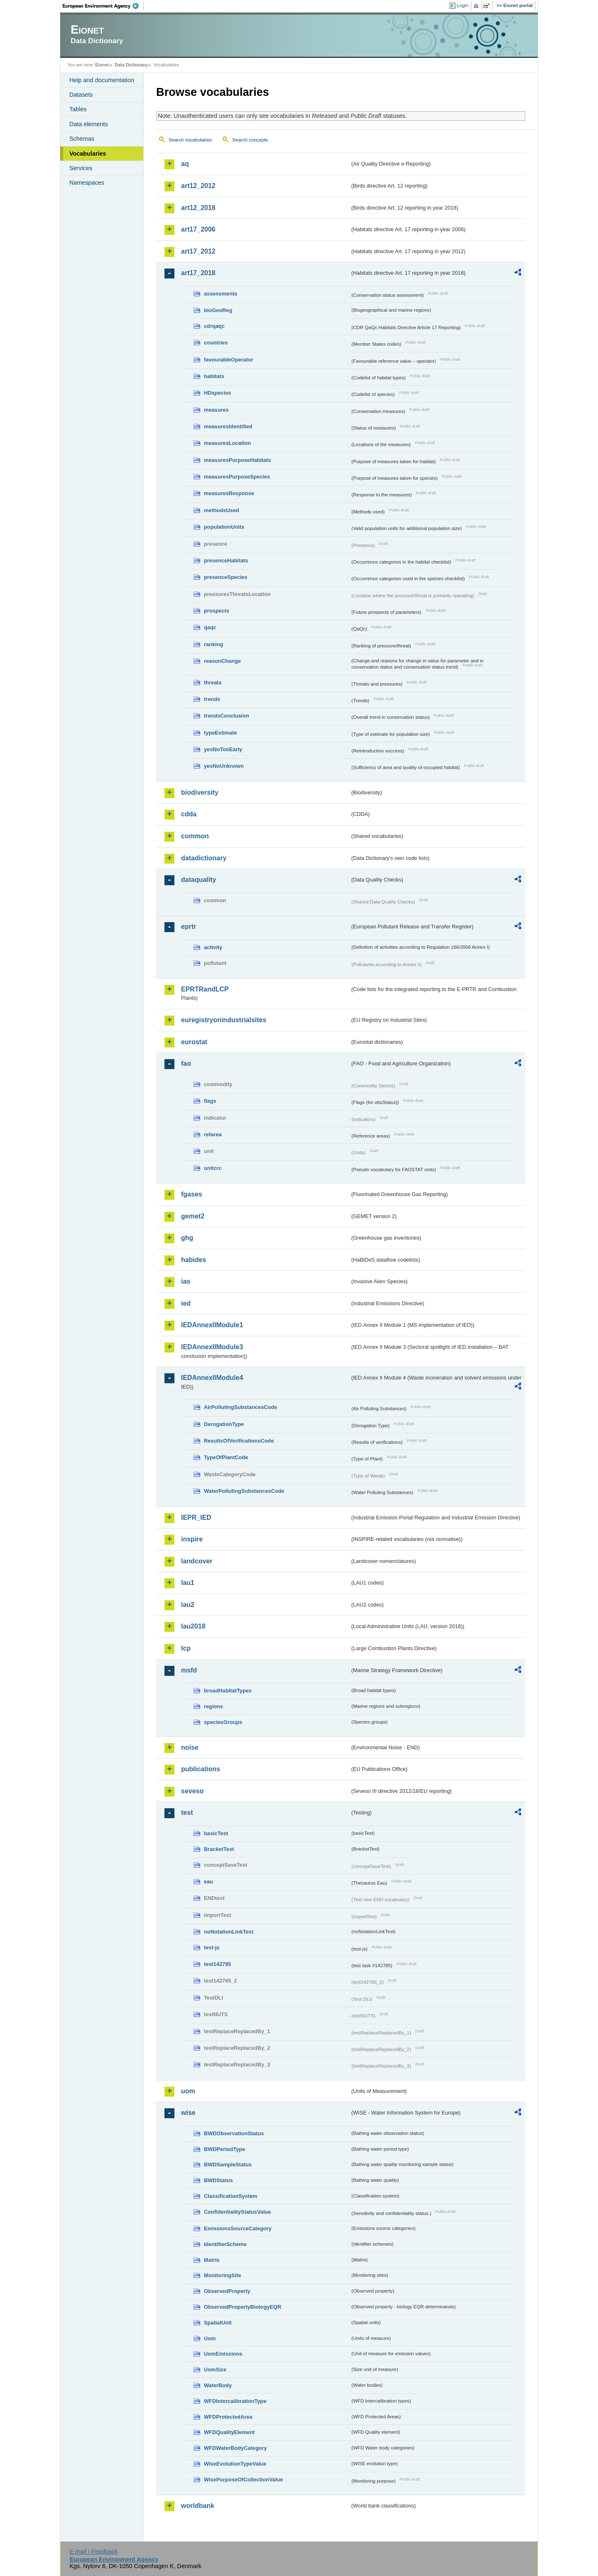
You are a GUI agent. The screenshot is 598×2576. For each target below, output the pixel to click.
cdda (188, 814)
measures (216, 410)
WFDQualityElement (229, 2432)
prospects (216, 611)
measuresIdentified (228, 426)
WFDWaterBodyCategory (235, 2448)
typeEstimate (220, 733)
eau (208, 1881)
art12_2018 (198, 207)
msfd (189, 1670)
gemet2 (192, 1216)
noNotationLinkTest (228, 1932)
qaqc (210, 627)
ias (185, 1281)
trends (212, 699)
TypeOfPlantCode (226, 1457)
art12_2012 (198, 185)
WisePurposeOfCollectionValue (243, 2479)
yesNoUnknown (224, 766)
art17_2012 (198, 251)
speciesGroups (223, 1722)
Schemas (81, 138)
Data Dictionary (131, 64)
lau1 (187, 1582)
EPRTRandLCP (205, 989)
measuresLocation (227, 443)
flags (210, 1101)
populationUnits (224, 527)
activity (213, 947)
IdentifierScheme (225, 2244)
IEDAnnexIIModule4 (212, 1377)
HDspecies (217, 393)
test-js (212, 1947)
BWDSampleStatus (228, 2164)
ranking (213, 644)
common (195, 836)
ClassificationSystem (230, 2196)
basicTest (216, 1833)
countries (216, 342)
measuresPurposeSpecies (237, 477)
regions (213, 1706)
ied (186, 1303)
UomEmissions (223, 2354)
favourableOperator (228, 359)
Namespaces (86, 182)
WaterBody (218, 2385)
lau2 (187, 1604)
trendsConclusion (226, 716)
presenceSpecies (226, 577)
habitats (214, 376)
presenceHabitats (226, 560)
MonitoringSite (222, 2275)
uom (188, 2091)
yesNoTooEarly (223, 749)
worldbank (197, 2505)
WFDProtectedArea (228, 2417)
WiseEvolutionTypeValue (235, 2464)
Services (80, 168)
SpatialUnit (218, 2323)
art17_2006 (198, 229)
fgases (191, 1194)
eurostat (194, 1041)
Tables (78, 109)
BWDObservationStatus (234, 2133)
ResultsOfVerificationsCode (239, 1441)
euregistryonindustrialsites (223, 1019)
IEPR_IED (196, 1517)
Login (462, 5)
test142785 (217, 1964)
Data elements (88, 124)
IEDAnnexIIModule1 (212, 1324)
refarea (213, 1134)
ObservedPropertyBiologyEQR (242, 2307)
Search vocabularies (190, 139)
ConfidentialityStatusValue (237, 2212)
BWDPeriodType (224, 2149)
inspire (192, 1539)
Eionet (102, 64)
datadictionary (203, 858)
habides (193, 1259)
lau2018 (193, 1626)
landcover (197, 1561)
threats (213, 682)
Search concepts (250, 139)
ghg (187, 1237)
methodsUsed (221, 510)
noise (190, 1747)
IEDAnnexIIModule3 (212, 1346)
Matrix (212, 2260)
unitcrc (213, 1168)
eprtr (188, 926)
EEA (103, 6)
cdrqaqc (214, 326)
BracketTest (219, 1849)
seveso (192, 1791)
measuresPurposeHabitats (237, 460)
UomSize (215, 2369)
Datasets (81, 94)
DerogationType (224, 1424)
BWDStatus (218, 2180)
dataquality (198, 879)
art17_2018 (198, 272)
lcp (186, 1648)
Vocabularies (87, 153)
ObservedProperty (227, 2291)
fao (186, 1063)
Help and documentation (101, 80)
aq (185, 163)
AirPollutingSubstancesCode (240, 1407)
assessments (220, 294)
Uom (210, 2338)
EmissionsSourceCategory (238, 2228)
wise (188, 2112)
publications (200, 1769)
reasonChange (222, 661)
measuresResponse (229, 493)
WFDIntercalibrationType (235, 2401)
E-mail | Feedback (93, 2551)
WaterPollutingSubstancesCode (244, 1491)
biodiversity (199, 792)
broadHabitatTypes (228, 1690)
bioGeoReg (218, 310)
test (187, 1812)
